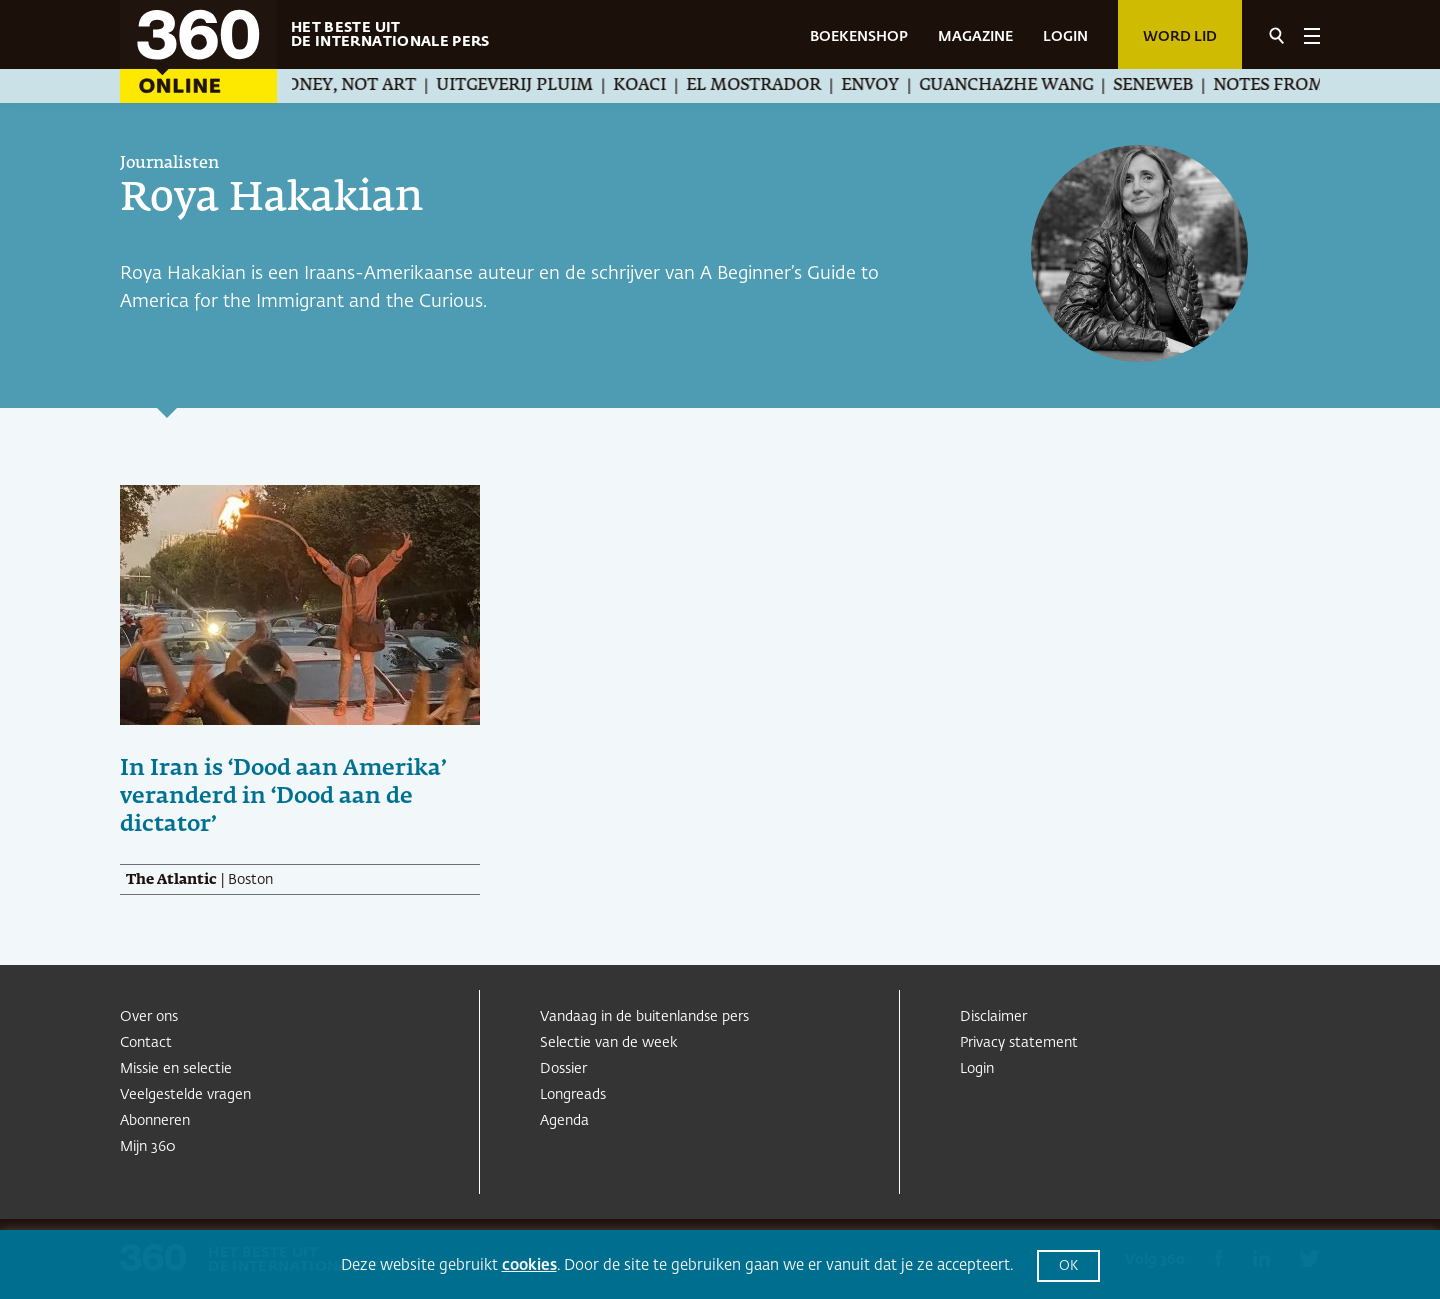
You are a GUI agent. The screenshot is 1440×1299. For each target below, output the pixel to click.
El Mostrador (778, 86)
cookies (529, 1265)
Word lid (1180, 37)
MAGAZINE (975, 37)
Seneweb (1178, 86)
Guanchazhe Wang (1031, 86)
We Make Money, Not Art (325, 86)
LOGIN (1065, 37)
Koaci (664, 86)
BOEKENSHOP (859, 37)
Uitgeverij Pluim (539, 86)
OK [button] (1068, 1266)
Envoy (895, 86)
